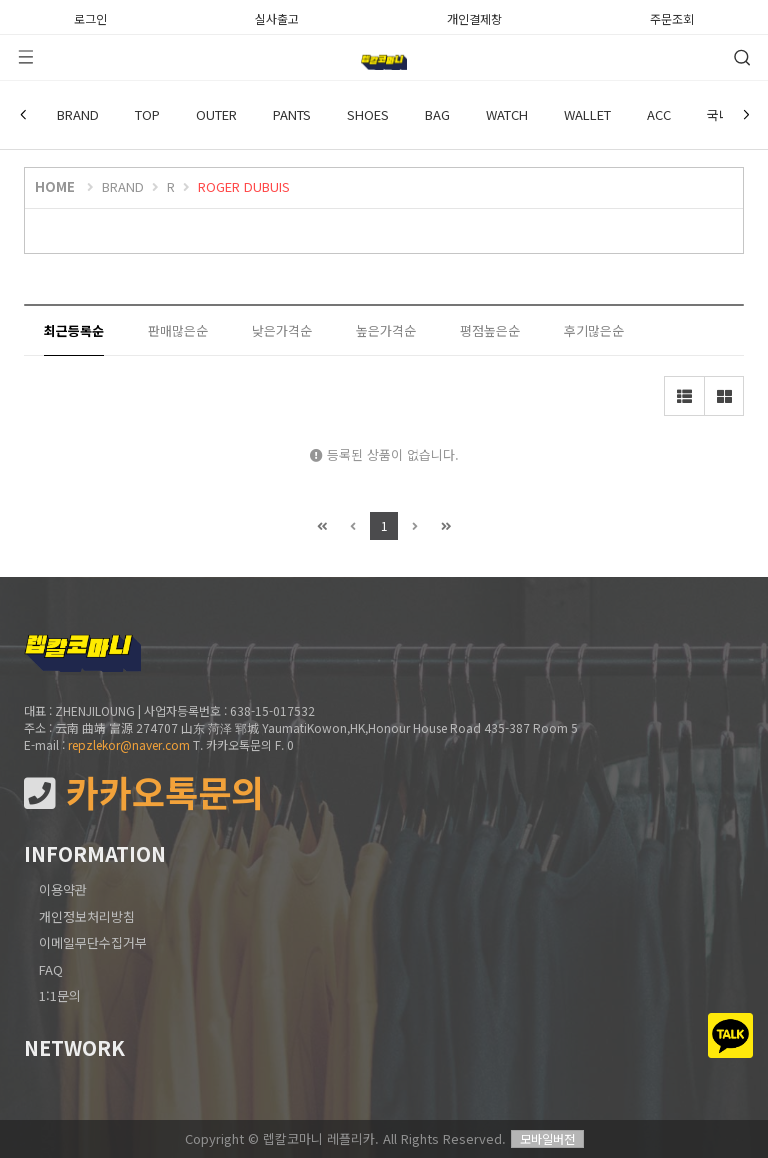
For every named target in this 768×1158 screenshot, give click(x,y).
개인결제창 (474, 17)
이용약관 (63, 889)
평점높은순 (490, 330)
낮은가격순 (282, 330)
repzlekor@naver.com (129, 744)
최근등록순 (74, 330)
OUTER (216, 114)
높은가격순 (386, 330)
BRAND (78, 114)
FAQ (51, 969)
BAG (437, 114)
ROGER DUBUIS (244, 186)
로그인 (90, 17)
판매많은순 (178, 330)
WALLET (587, 114)
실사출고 (277, 17)
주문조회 (672, 17)
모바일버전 (547, 1138)
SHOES (368, 114)
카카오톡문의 (144, 792)
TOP (147, 114)
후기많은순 (594, 330)
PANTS (292, 114)
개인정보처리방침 (87, 916)
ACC (659, 114)
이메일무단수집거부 (93, 942)
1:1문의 (60, 995)
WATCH (507, 114)
